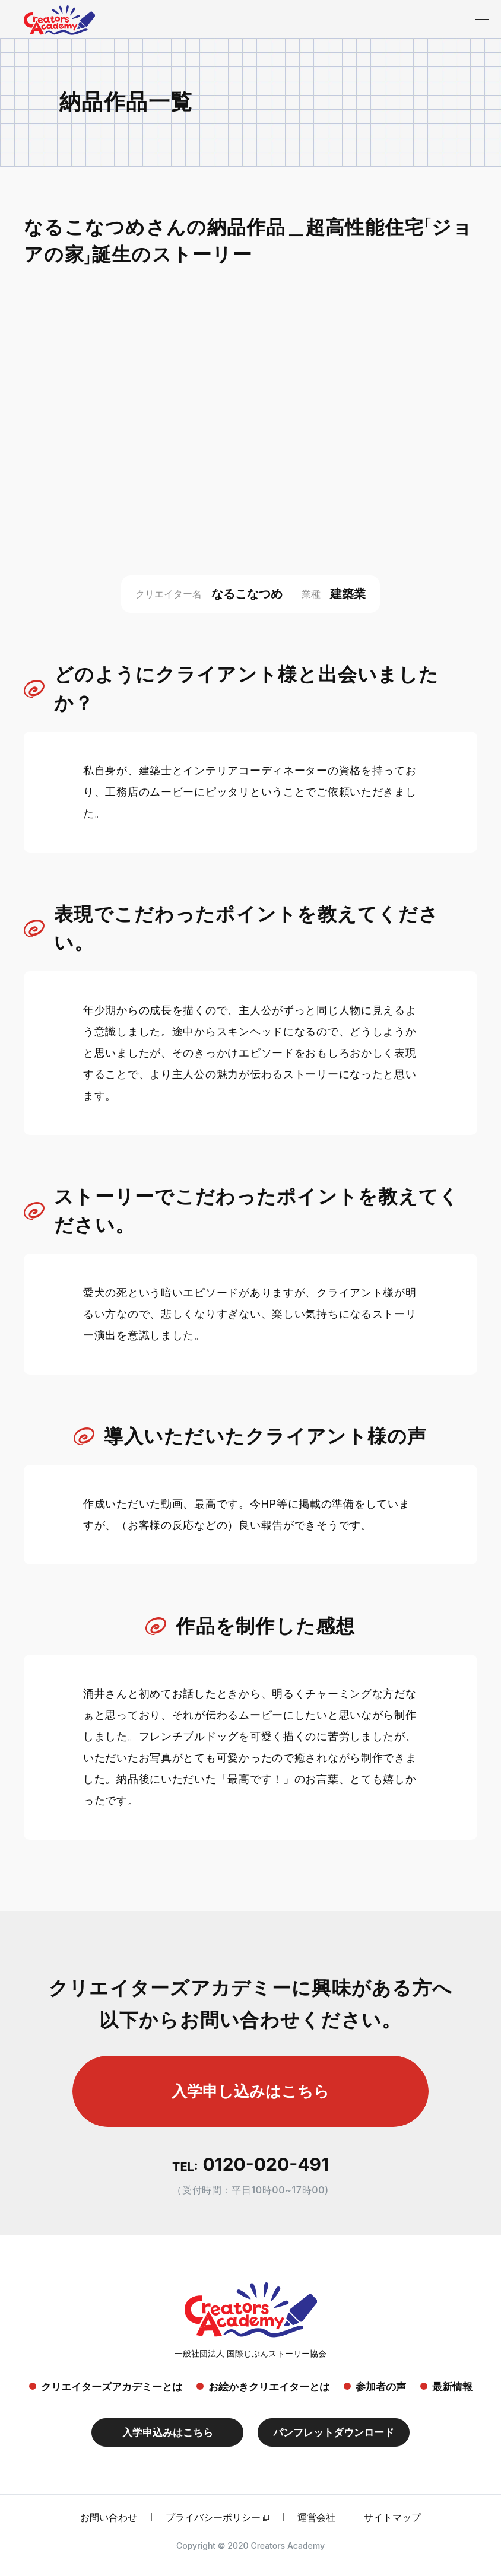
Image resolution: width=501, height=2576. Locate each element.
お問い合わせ (108, 2517)
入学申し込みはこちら (250, 2091)
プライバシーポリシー (213, 2517)
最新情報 (452, 2387)
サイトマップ (392, 2517)
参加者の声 (381, 2387)
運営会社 (316, 2517)
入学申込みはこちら (167, 2432)
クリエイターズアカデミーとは (111, 2387)
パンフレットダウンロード (333, 2432)
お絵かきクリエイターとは (268, 2387)
